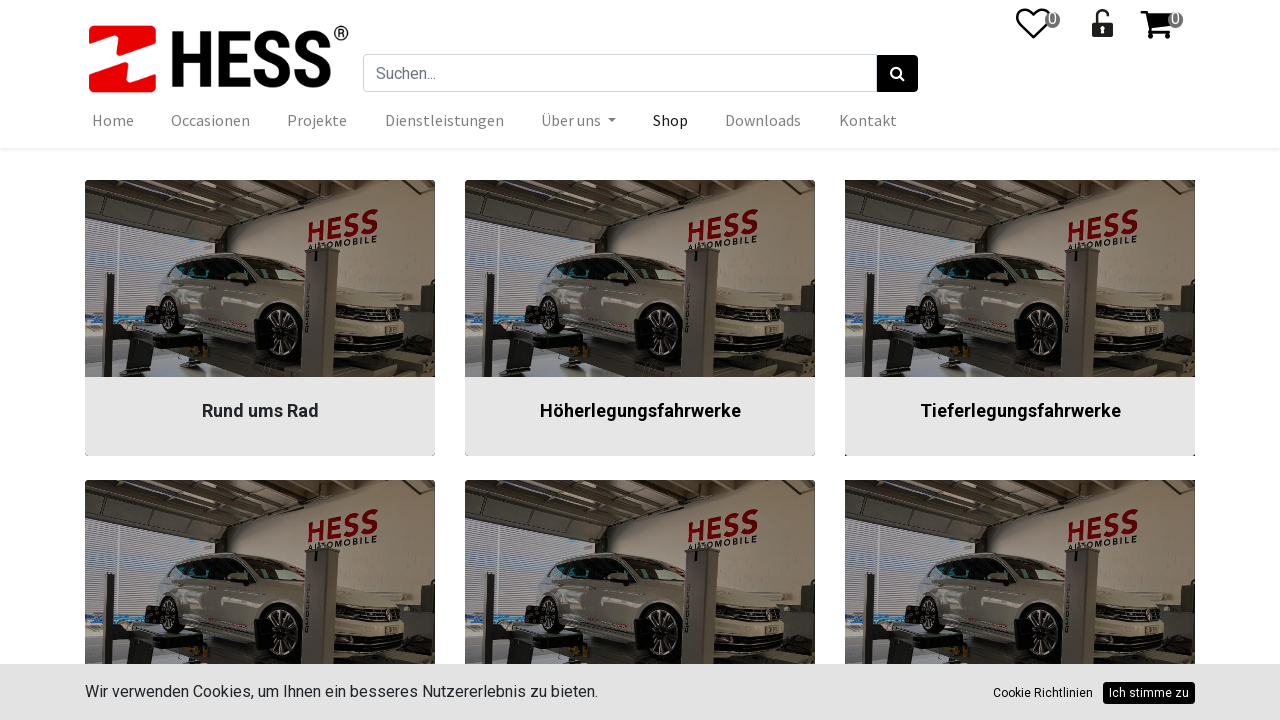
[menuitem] (113, 120)
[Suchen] (897, 74)
